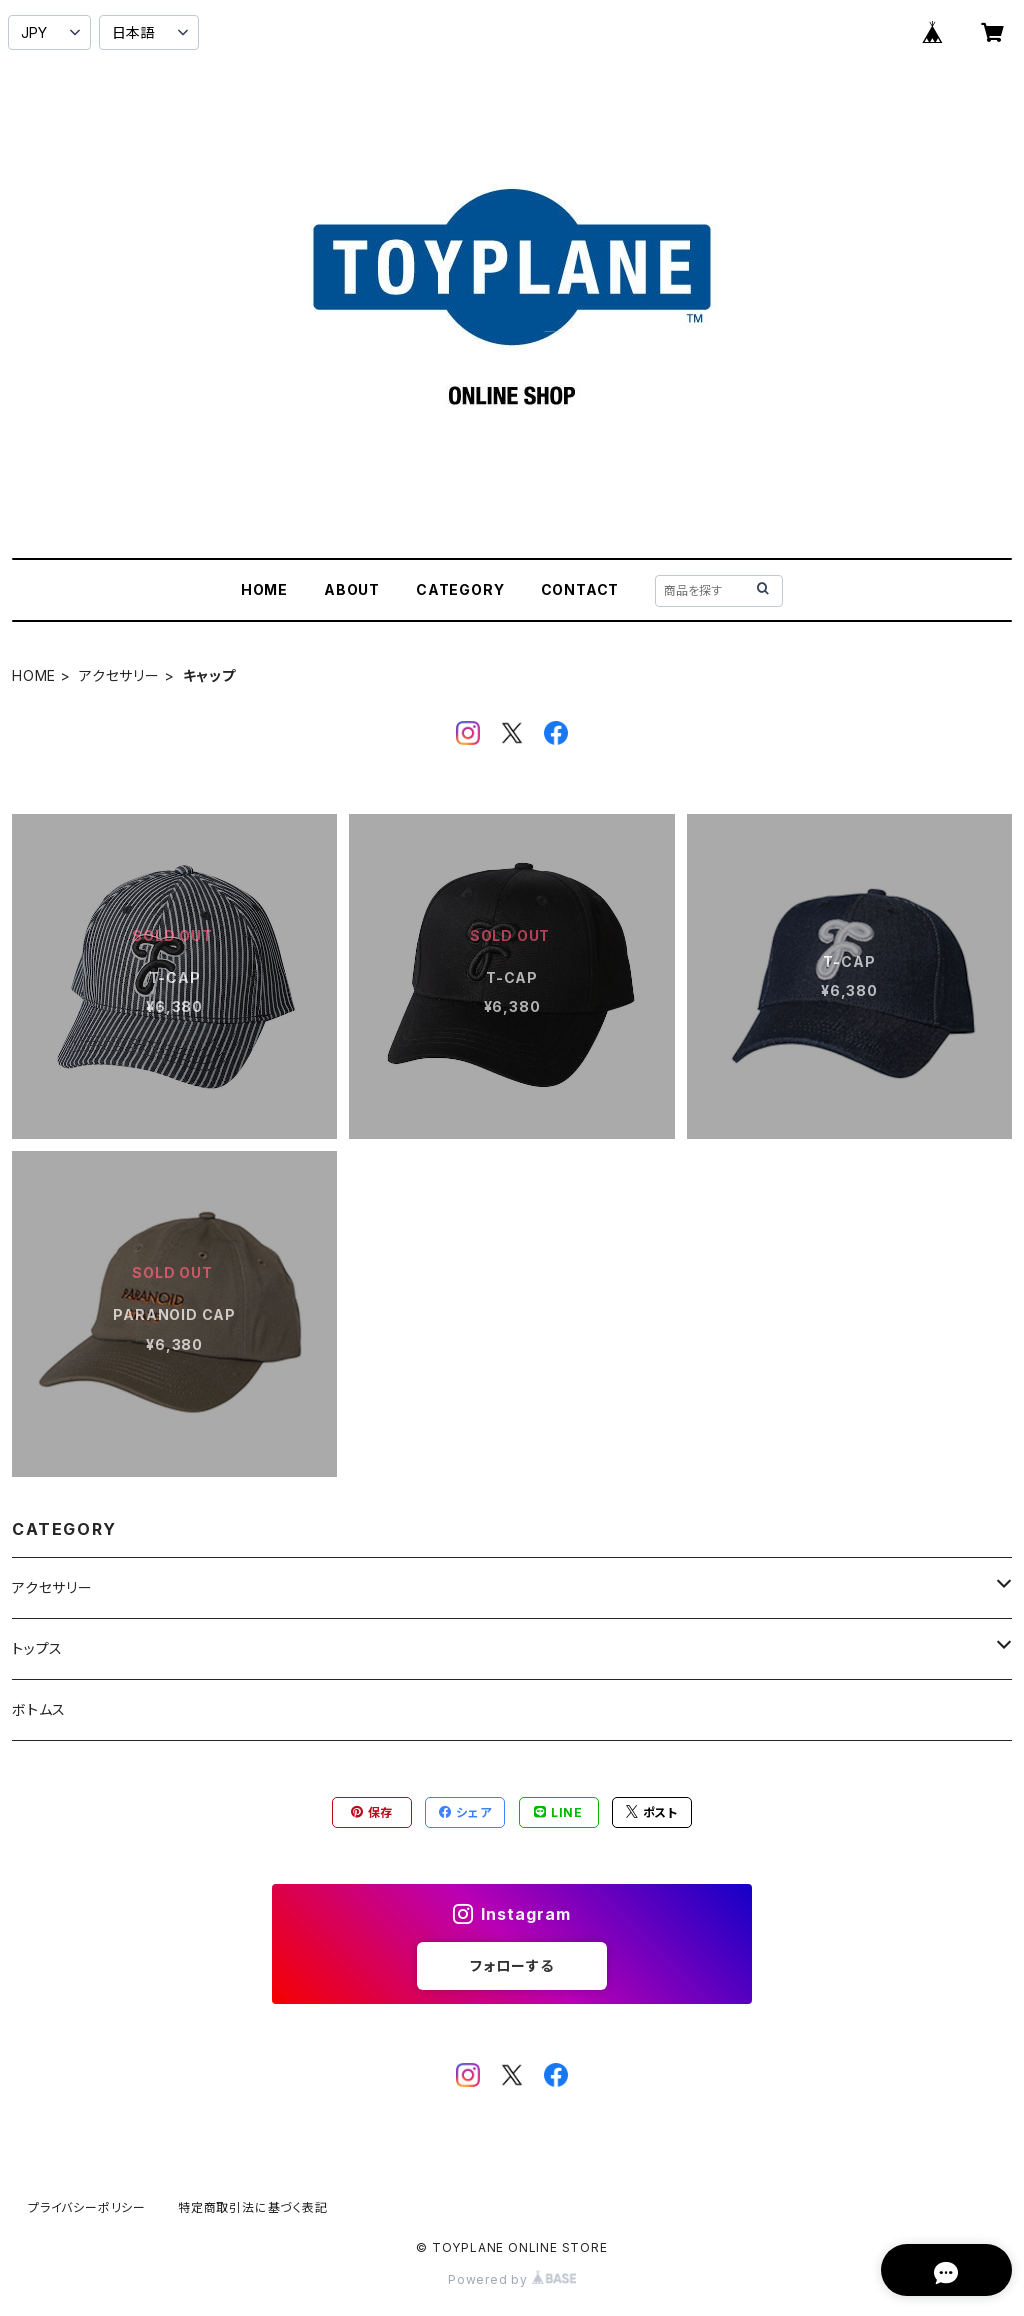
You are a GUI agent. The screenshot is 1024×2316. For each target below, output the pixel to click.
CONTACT (580, 589)
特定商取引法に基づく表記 (253, 2207)
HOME (264, 589)
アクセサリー (119, 675)
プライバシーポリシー (87, 2207)
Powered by (512, 2279)
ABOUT (352, 589)
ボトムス (39, 1709)
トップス (37, 1648)
